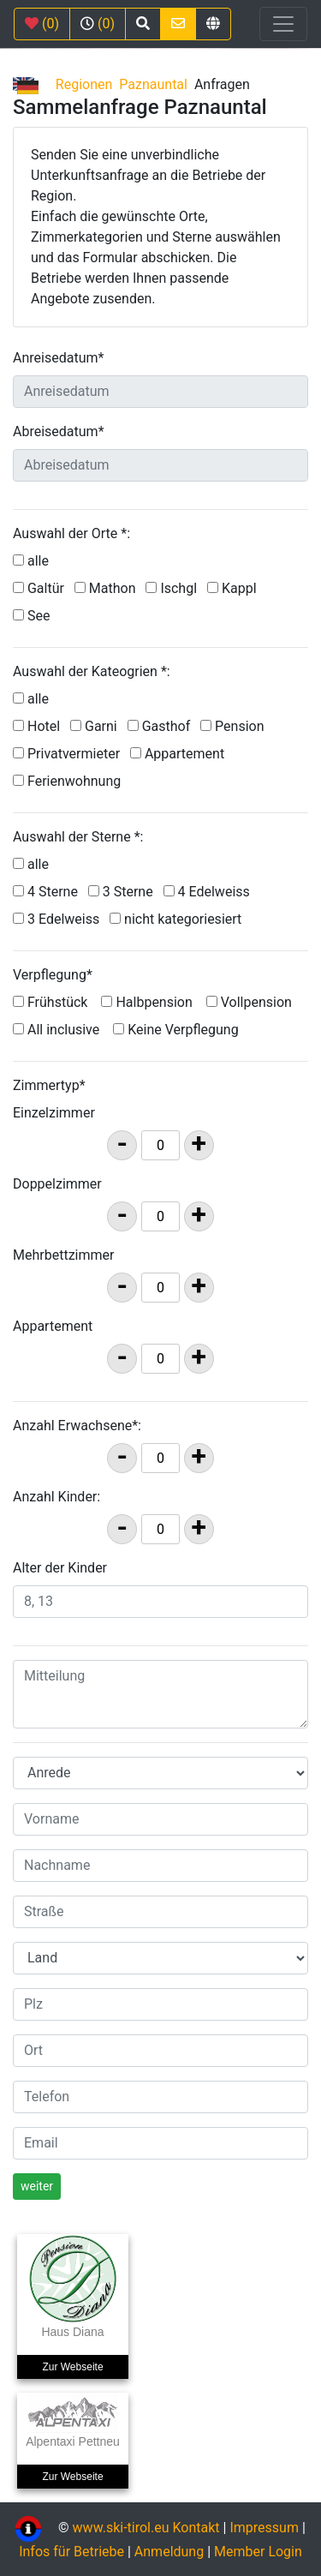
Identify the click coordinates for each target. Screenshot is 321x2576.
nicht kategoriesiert (179, 919)
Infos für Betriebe (71, 2551)
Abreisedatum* (58, 431)
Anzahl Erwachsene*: (77, 1425)
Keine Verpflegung (175, 1029)
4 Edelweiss (210, 892)
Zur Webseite (72, 2367)
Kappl (235, 588)
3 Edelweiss (59, 919)
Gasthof (163, 726)
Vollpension (249, 1002)
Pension (235, 726)
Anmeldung (169, 2551)
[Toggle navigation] (283, 24)
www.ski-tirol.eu (121, 2528)
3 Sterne (124, 892)
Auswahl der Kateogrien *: (91, 671)
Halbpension (146, 1002)
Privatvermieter (70, 754)
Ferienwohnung (70, 781)
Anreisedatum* (58, 358)
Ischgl (175, 588)
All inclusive (56, 1029)
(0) (42, 23)
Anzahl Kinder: (56, 1497)
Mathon (108, 588)
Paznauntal (153, 84)
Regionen (84, 84)
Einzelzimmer (54, 1113)
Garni (97, 726)
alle (38, 561)
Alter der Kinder (60, 1568)
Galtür (42, 588)
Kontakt (198, 2528)
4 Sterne (49, 892)
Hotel (40, 726)
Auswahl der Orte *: (71, 533)
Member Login (258, 2551)
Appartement (180, 754)
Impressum (264, 2528)
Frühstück (50, 1002)
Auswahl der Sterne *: (78, 837)
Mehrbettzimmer (63, 1255)
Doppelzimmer (57, 1184)
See (34, 616)
